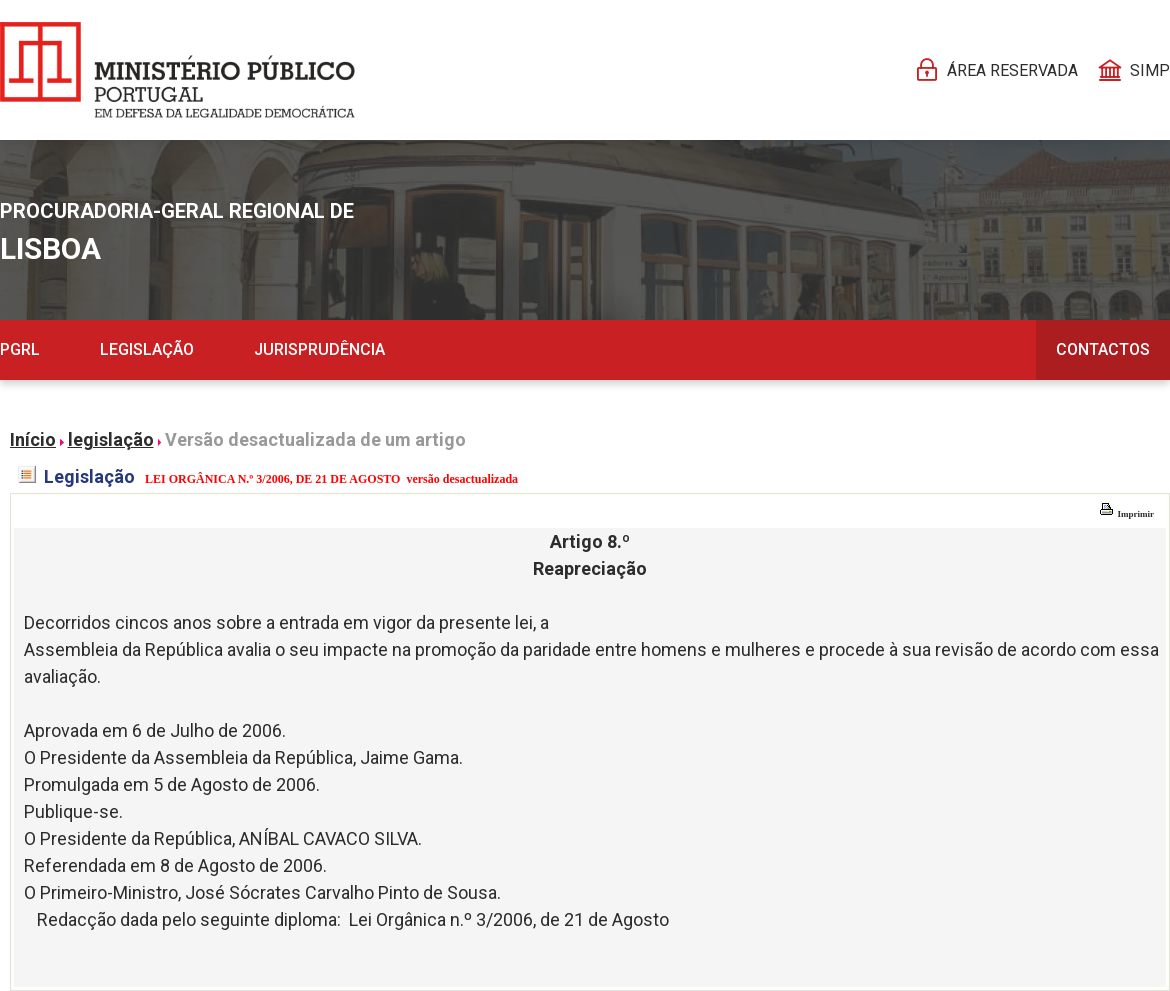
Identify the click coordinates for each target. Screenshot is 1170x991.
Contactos (1103, 349)
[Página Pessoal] (177, 70)
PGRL (20, 349)
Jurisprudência (319, 349)
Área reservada (1012, 70)
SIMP (1150, 70)
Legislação (147, 349)
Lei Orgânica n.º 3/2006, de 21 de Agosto (509, 919)
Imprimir (1126, 514)
